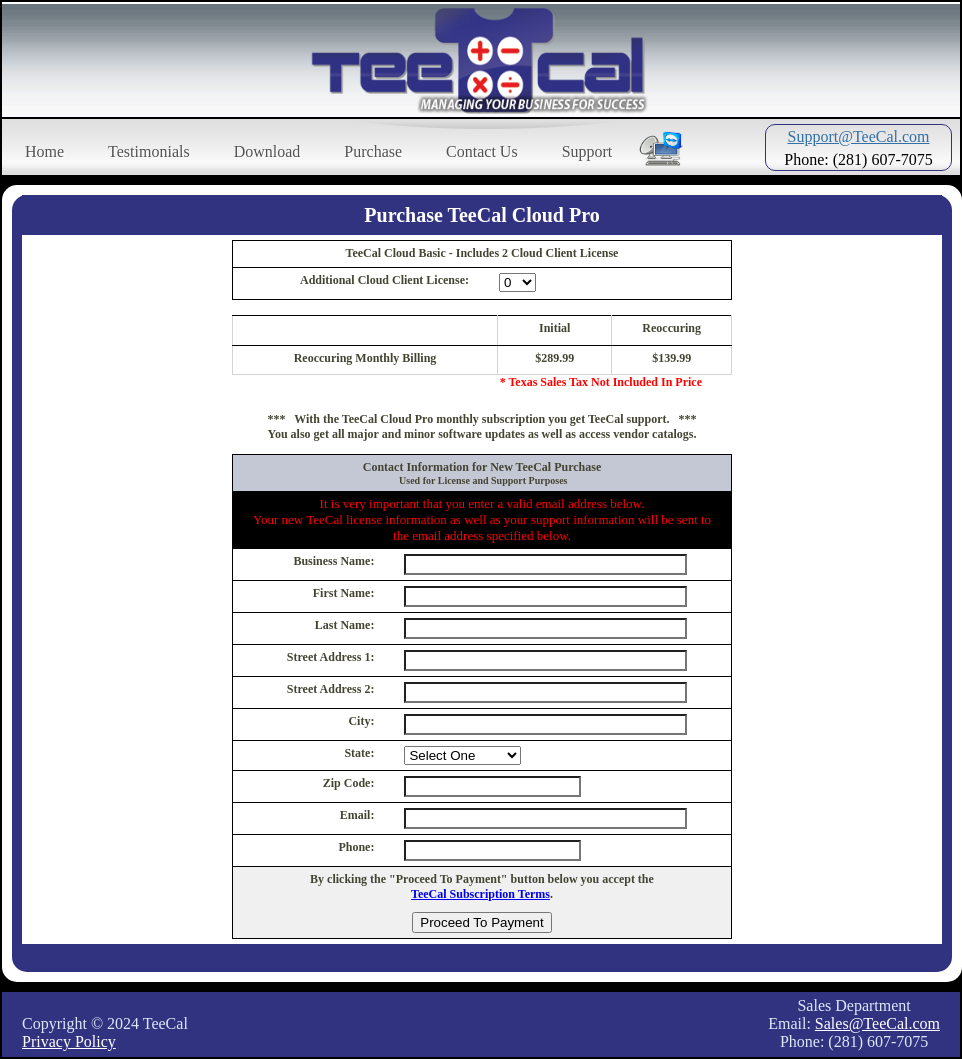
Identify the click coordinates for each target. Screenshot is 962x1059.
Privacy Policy (69, 1041)
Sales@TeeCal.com (877, 1023)
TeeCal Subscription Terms (480, 894)
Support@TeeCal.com (858, 136)
